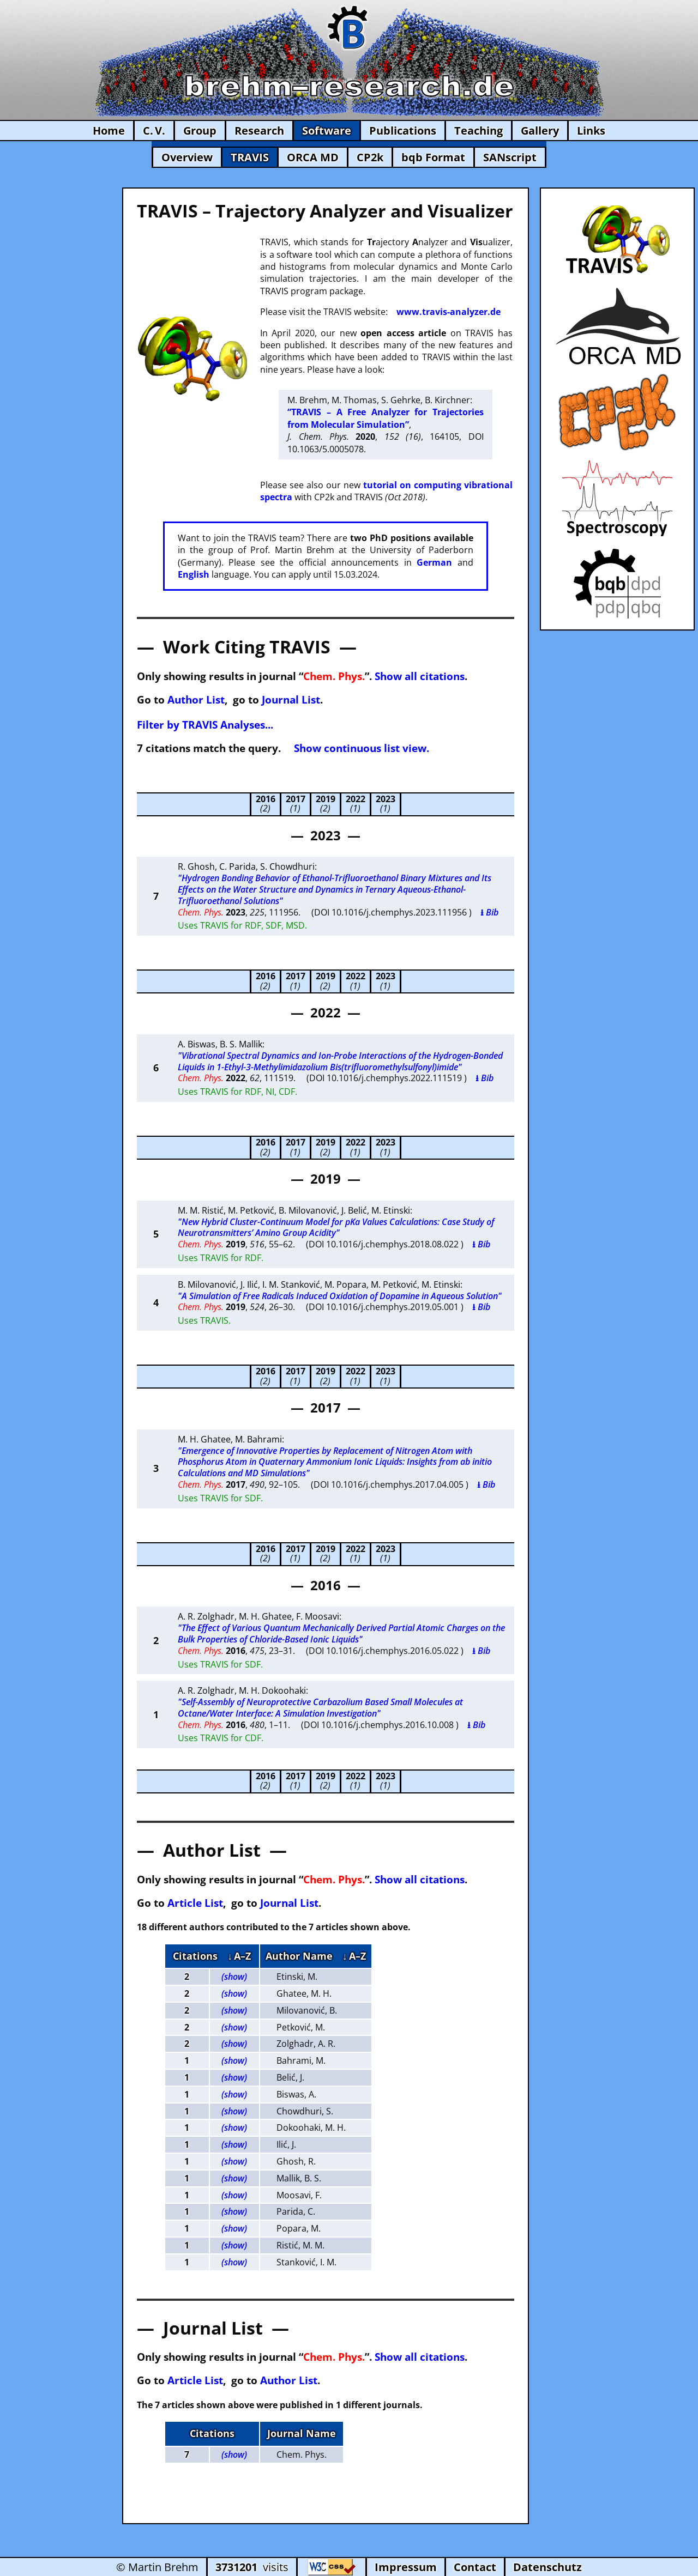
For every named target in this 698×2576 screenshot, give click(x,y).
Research (259, 130)
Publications (402, 130)
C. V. (154, 130)
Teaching (478, 130)
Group (199, 130)
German (434, 562)
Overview (187, 157)
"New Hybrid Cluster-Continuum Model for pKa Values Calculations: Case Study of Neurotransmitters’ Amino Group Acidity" (336, 1227)
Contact (475, 2567)
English (193, 574)
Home (109, 130)
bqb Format (433, 157)
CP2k (370, 157)
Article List (195, 1903)
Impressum (406, 2567)
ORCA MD (313, 157)
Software (326, 130)
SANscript (510, 157)
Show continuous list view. (361, 748)
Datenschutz (547, 2567)
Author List (196, 699)
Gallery (540, 130)
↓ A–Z (239, 1955)
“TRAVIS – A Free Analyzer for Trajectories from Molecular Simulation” (385, 418)
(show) (234, 1977)
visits (251, 2567)
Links (591, 130)
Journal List (291, 699)
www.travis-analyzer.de (448, 312)
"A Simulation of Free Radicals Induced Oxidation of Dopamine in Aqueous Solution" (340, 1296)
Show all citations (420, 676)
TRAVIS (250, 157)
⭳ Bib (489, 912)
